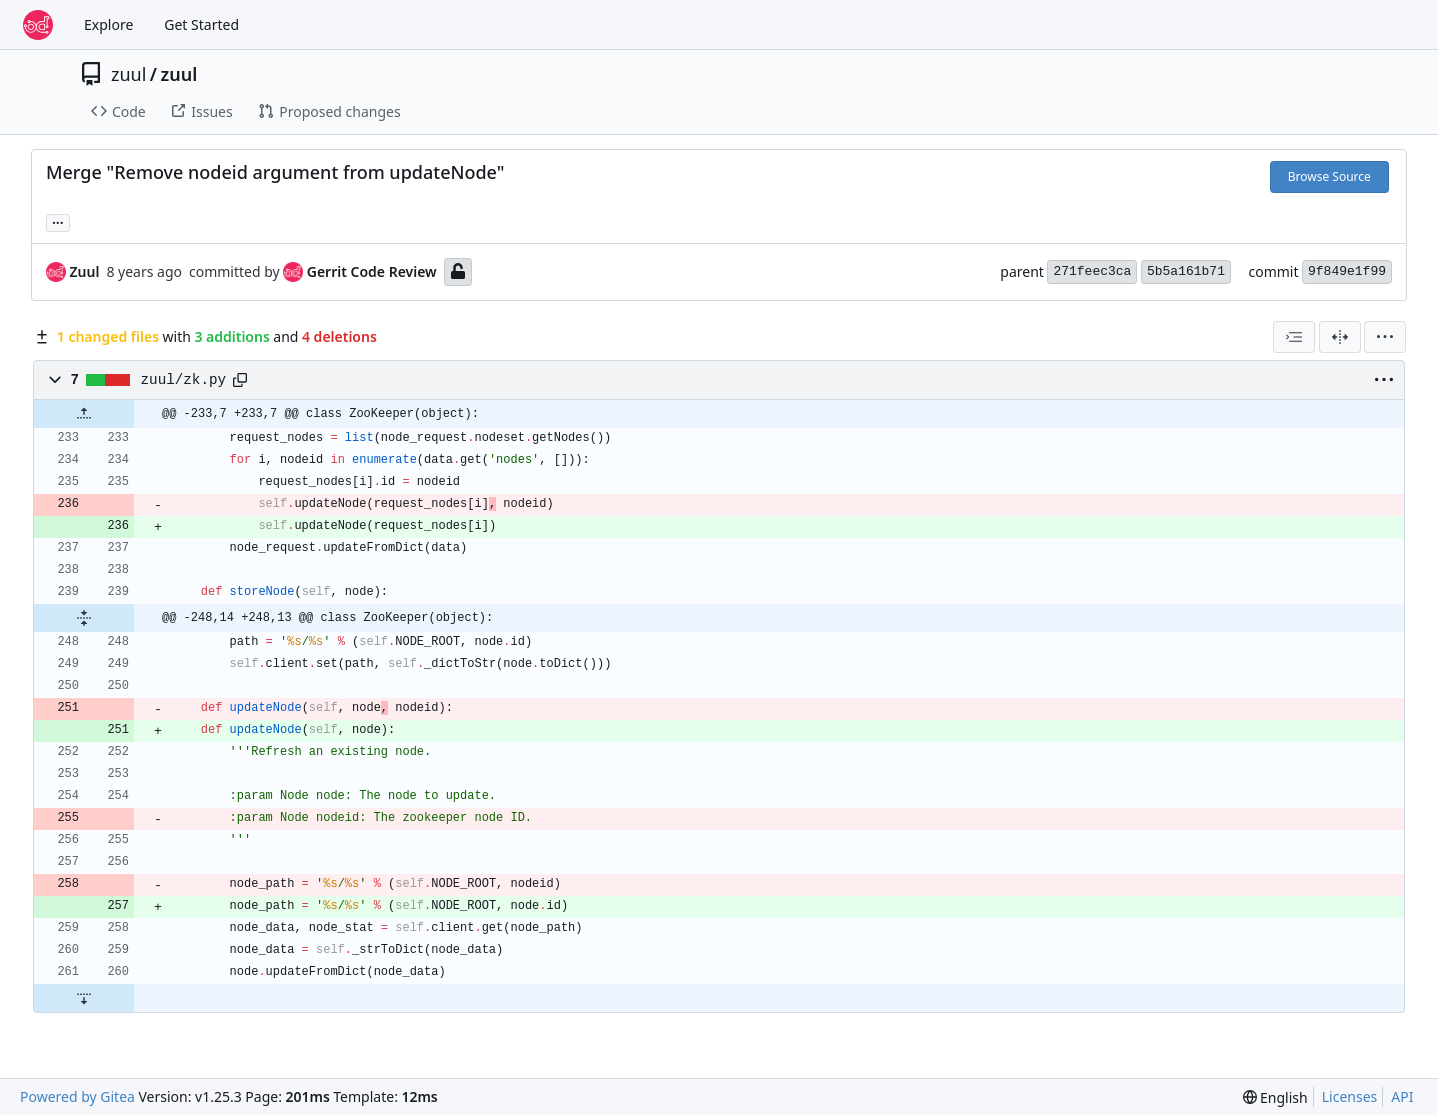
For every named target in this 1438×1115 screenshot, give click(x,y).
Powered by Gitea (77, 1096)
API (1402, 1096)
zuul (128, 74)
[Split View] (1340, 337)
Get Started (201, 24)
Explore (108, 24)
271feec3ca (1092, 271)
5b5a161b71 (1186, 271)
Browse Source (1329, 176)
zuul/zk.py (184, 380)
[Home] (38, 25)
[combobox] (1294, 337)
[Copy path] (240, 380)
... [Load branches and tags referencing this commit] (58, 221)
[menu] (1385, 337)
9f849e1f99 (1347, 271)
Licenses (1350, 1096)
